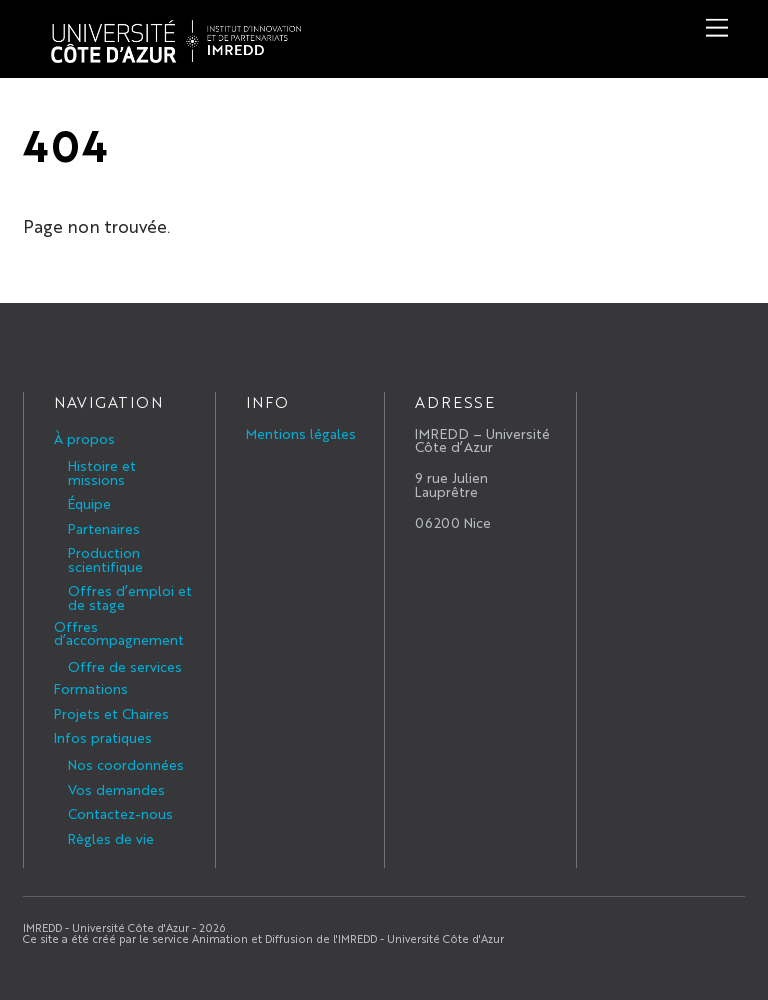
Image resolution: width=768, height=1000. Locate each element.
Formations (91, 688)
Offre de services (125, 666)
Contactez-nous (120, 813)
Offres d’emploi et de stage (130, 597)
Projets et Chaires (111, 713)
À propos (84, 438)
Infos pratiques (103, 737)
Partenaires (104, 528)
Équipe (89, 503)
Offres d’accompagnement (119, 633)
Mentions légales (301, 433)
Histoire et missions (102, 472)
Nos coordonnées (126, 764)
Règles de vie (111, 838)
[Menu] (717, 27)
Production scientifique (105, 559)
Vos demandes (116, 789)
